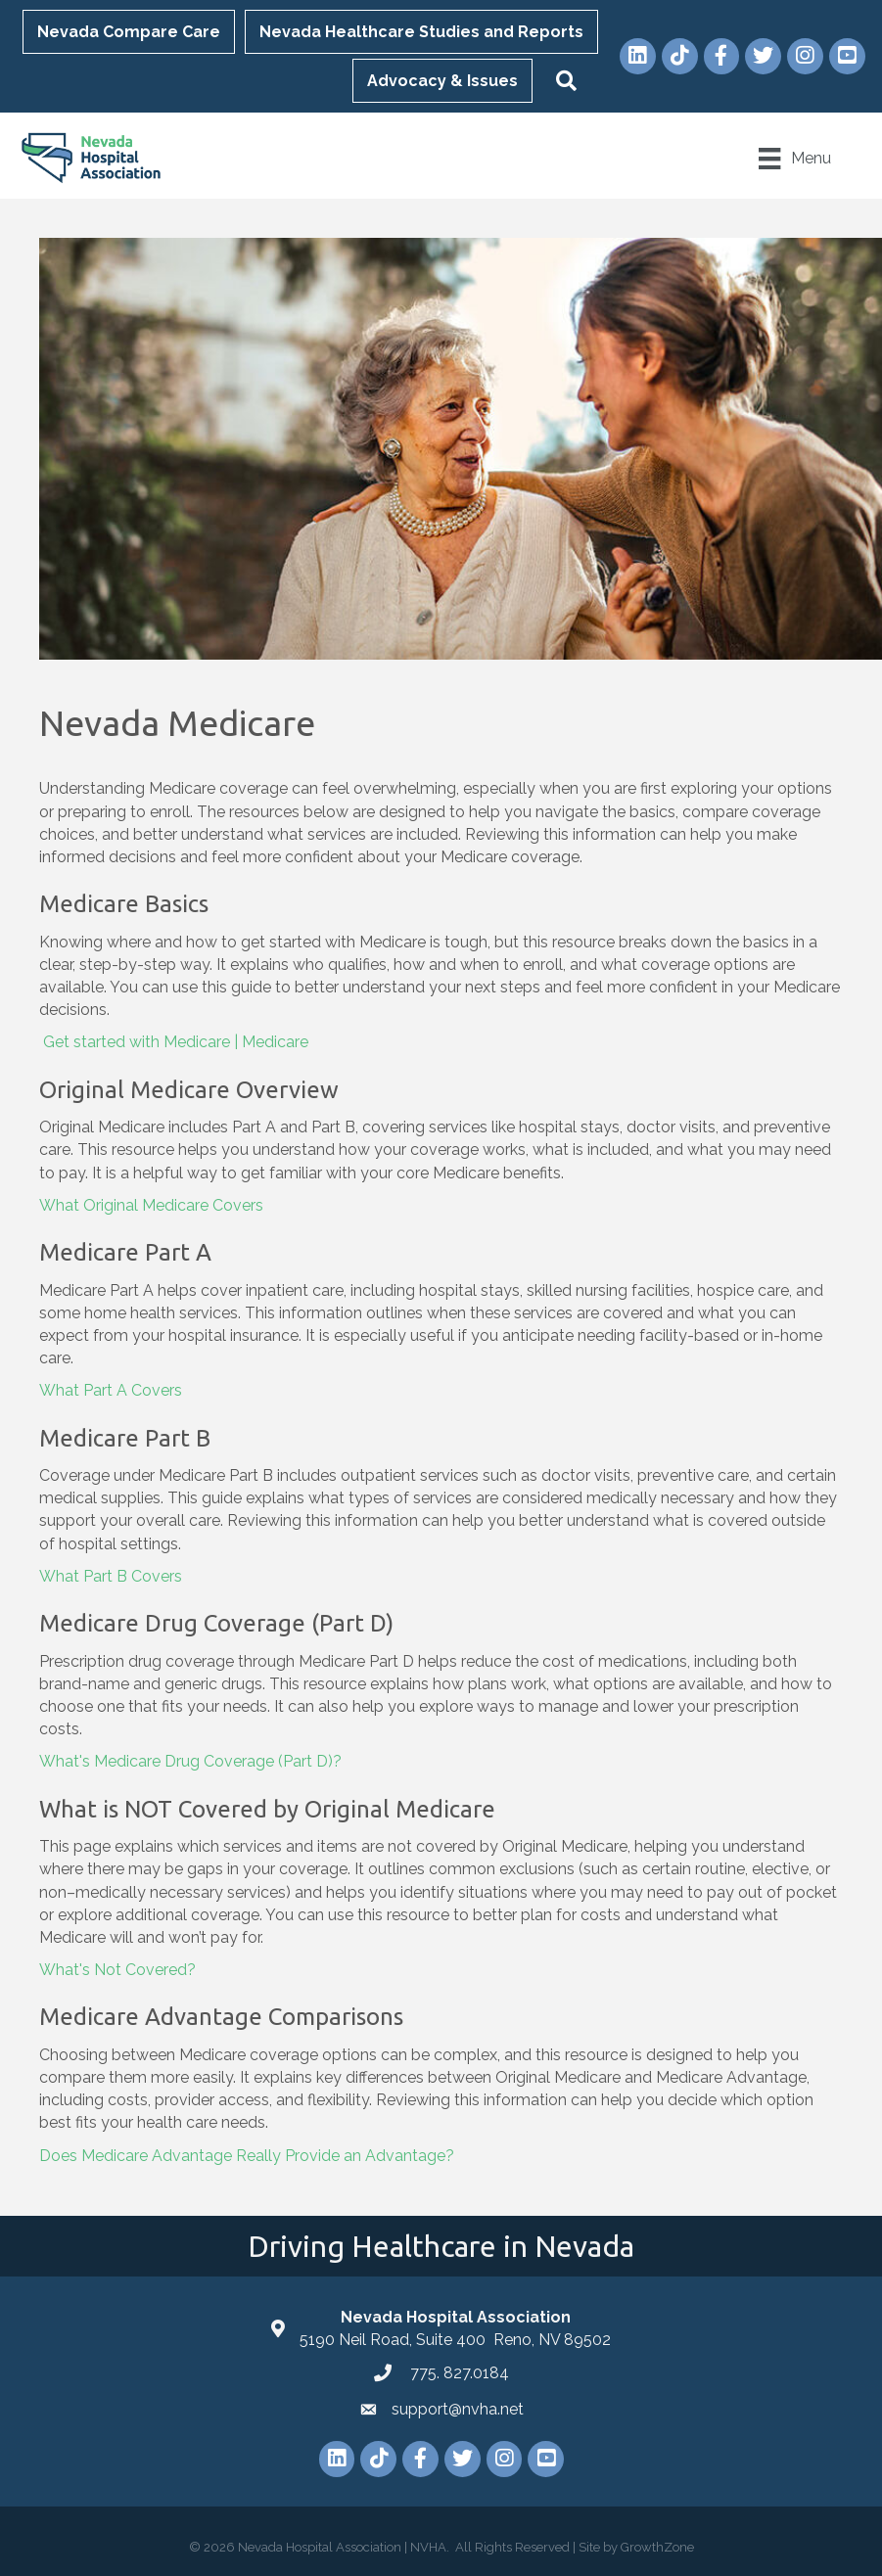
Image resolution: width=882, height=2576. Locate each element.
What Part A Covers (110, 1390)
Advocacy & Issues (444, 80)
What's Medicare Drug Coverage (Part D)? (190, 1761)
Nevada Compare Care (130, 32)
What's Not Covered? (117, 1969)
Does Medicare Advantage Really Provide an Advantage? (248, 2154)
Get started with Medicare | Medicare (175, 1042)
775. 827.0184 (457, 2372)
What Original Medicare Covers (151, 1204)
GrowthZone (657, 2546)
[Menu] (792, 158)
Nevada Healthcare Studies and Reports (423, 32)
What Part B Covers (110, 1576)
